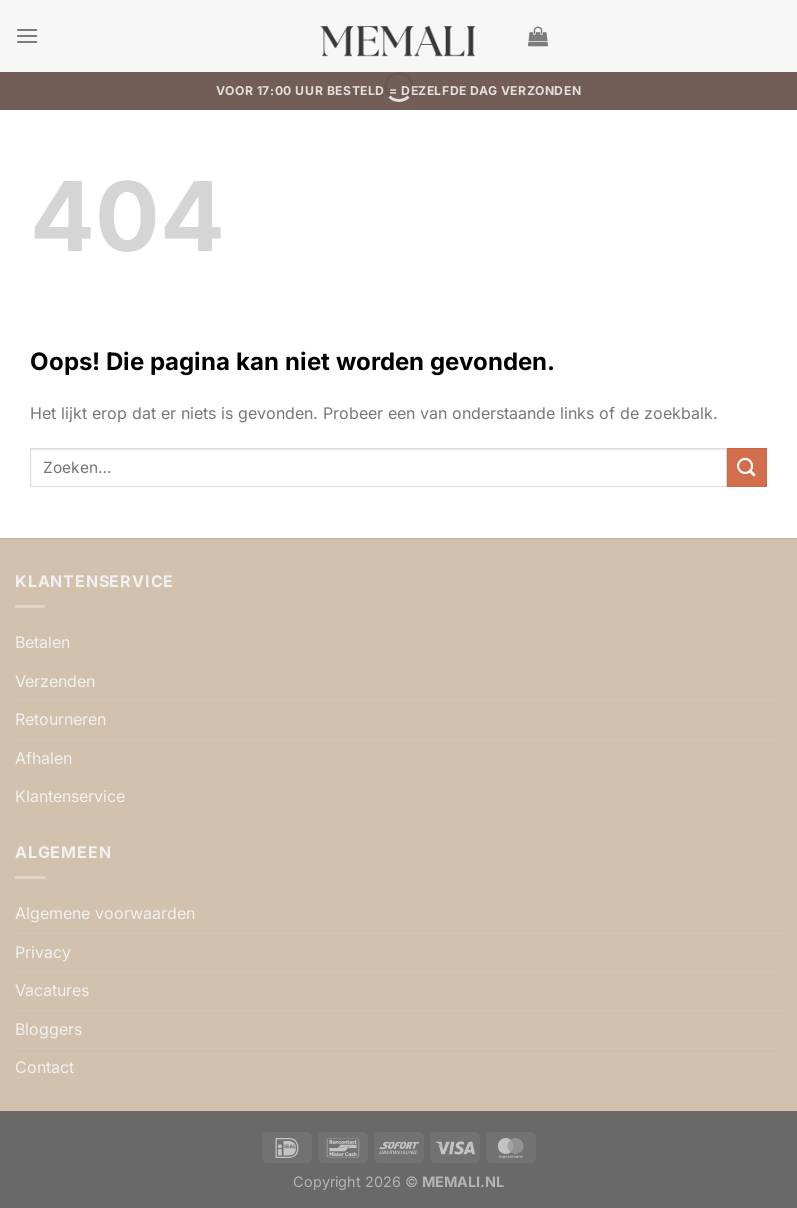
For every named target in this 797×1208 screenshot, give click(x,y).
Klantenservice (70, 796)
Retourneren (60, 719)
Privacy (43, 952)
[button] (27, 35)
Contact (44, 1067)
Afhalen (43, 758)
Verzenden (55, 681)
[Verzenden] (747, 467)
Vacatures (52, 990)
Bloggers (48, 1029)
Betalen (42, 642)
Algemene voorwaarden (105, 913)
